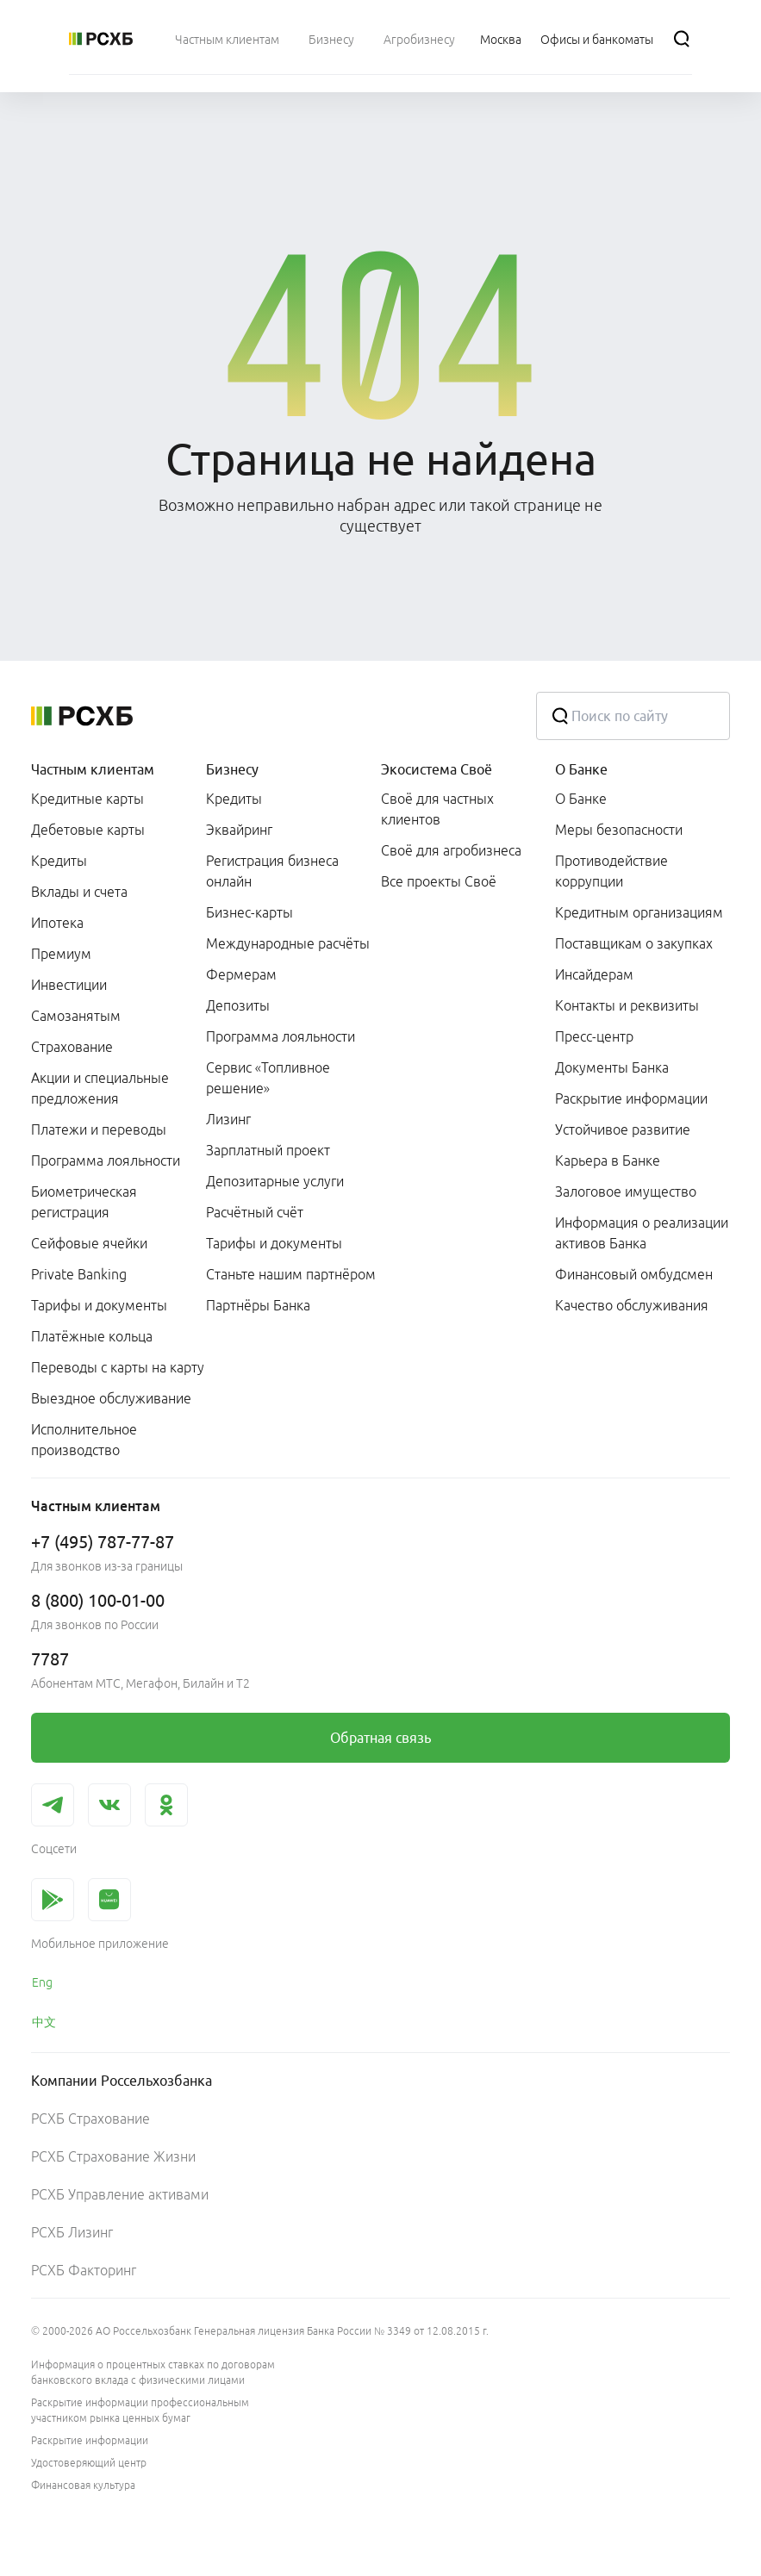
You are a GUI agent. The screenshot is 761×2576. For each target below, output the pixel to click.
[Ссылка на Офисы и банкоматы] (597, 39)
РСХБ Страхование (90, 2118)
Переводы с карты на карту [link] (117, 1367)
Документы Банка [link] (612, 1067)
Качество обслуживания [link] (631, 1305)
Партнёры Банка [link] (258, 1305)
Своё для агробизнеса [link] (451, 850)
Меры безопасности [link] (619, 829)
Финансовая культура (83, 2485)
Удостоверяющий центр (89, 2462)
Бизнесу (232, 769)
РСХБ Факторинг (83, 2270)
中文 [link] (44, 2022)
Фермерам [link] (241, 974)
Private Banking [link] (79, 1274)
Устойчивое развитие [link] (622, 1129)
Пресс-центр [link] (594, 1036)
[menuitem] (227, 39)
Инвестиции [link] (69, 984)
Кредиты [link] (59, 860)
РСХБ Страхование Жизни (113, 2156)
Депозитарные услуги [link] (275, 1181)
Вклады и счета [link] (79, 891)
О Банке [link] (581, 798)
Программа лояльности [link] (105, 1160)
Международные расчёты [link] (288, 943)
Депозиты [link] (238, 1005)
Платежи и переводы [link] (98, 1129)
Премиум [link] (61, 953)
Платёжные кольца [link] (92, 1336)
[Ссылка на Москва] (500, 39)
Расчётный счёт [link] (254, 1212)
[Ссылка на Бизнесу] (331, 39)
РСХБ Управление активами (120, 2194)
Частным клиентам (92, 769)
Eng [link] (42, 1982)
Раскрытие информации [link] (631, 1098)
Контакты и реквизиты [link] (627, 1005)
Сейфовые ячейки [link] (89, 1243)
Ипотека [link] (57, 922)
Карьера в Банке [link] (607, 1160)
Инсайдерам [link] (594, 974)
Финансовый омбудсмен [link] (634, 1274)
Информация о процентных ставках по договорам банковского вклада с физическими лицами (153, 2372)
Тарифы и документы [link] (99, 1305)
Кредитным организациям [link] (639, 912)
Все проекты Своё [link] (438, 881)
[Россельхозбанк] (101, 38)
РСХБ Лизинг (72, 2232)
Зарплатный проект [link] (268, 1150)
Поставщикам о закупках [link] (634, 943)
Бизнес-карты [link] (249, 912)
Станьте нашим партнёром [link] (291, 1274)
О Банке (581, 769)
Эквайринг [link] (239, 829)
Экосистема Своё (436, 769)
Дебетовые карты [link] (88, 829)
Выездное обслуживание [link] (111, 1398)
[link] (380, 1738)
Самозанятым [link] (76, 1016)
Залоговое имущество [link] (625, 1191)
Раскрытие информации (89, 2440)
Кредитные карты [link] (87, 798)
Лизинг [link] (228, 1119)
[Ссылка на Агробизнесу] (419, 39)
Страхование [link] (72, 1047)
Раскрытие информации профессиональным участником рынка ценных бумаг (140, 2410)
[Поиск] (681, 38)
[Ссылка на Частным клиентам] (227, 39)
